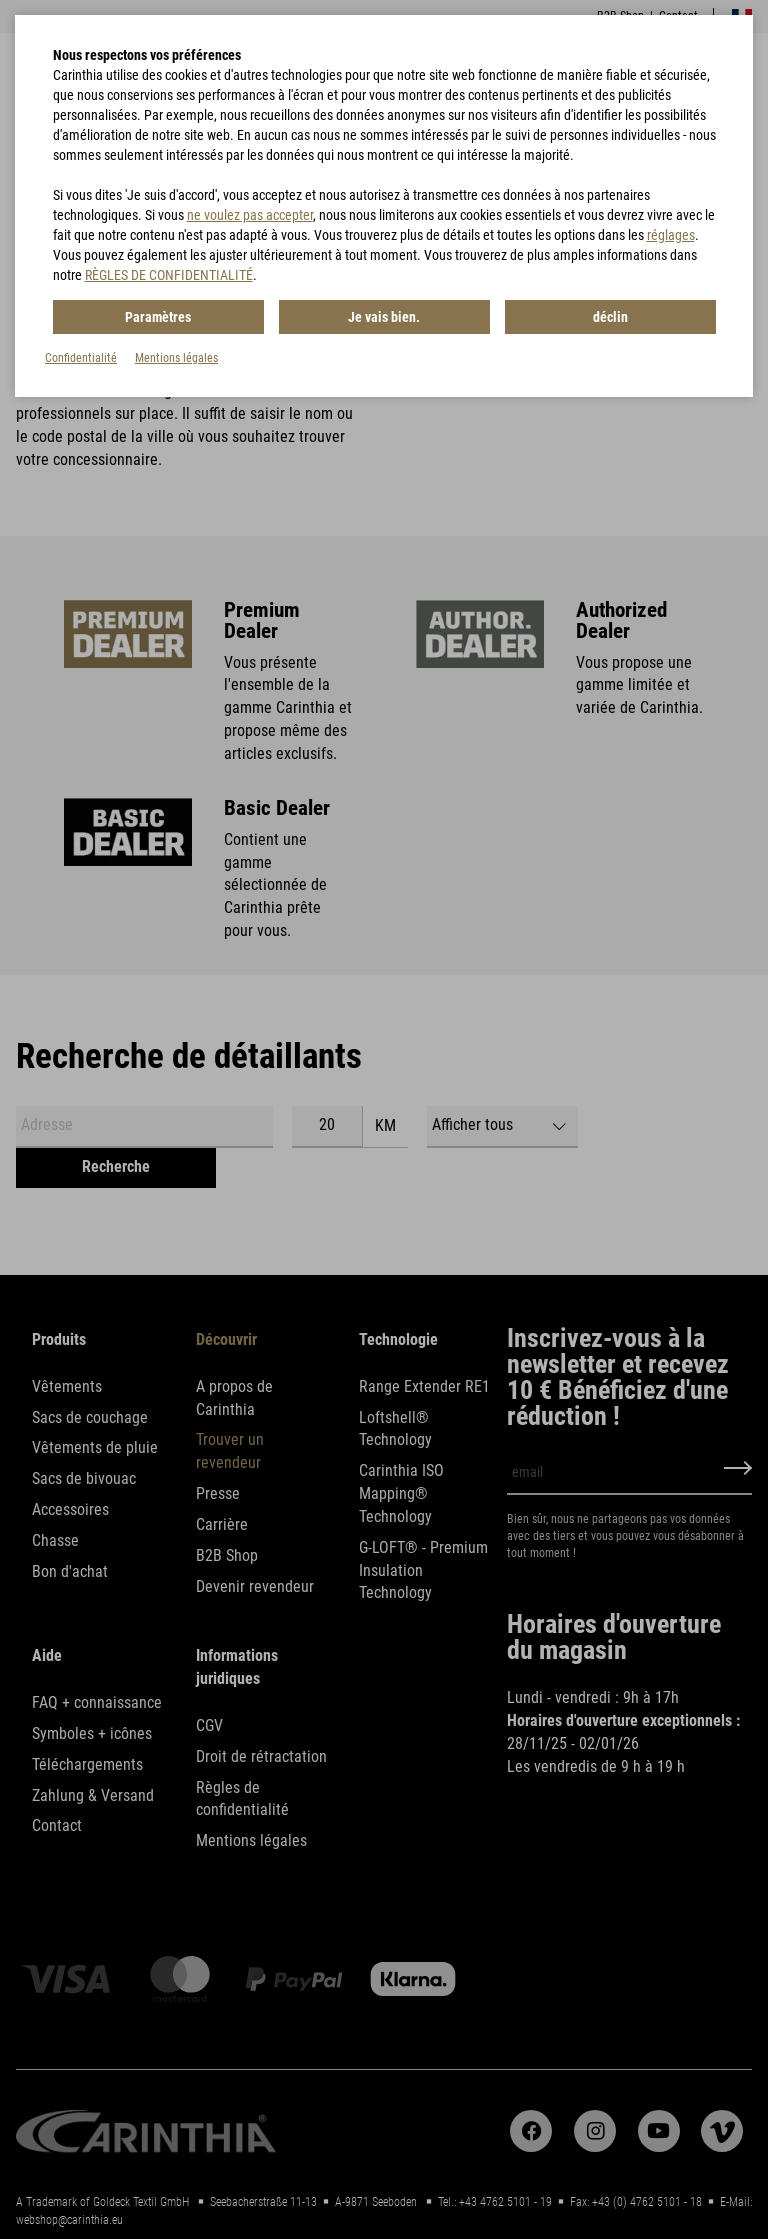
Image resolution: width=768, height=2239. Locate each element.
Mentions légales (176, 358)
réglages (671, 235)
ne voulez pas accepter (250, 215)
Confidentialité (81, 358)
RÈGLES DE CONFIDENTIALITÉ (169, 275)
